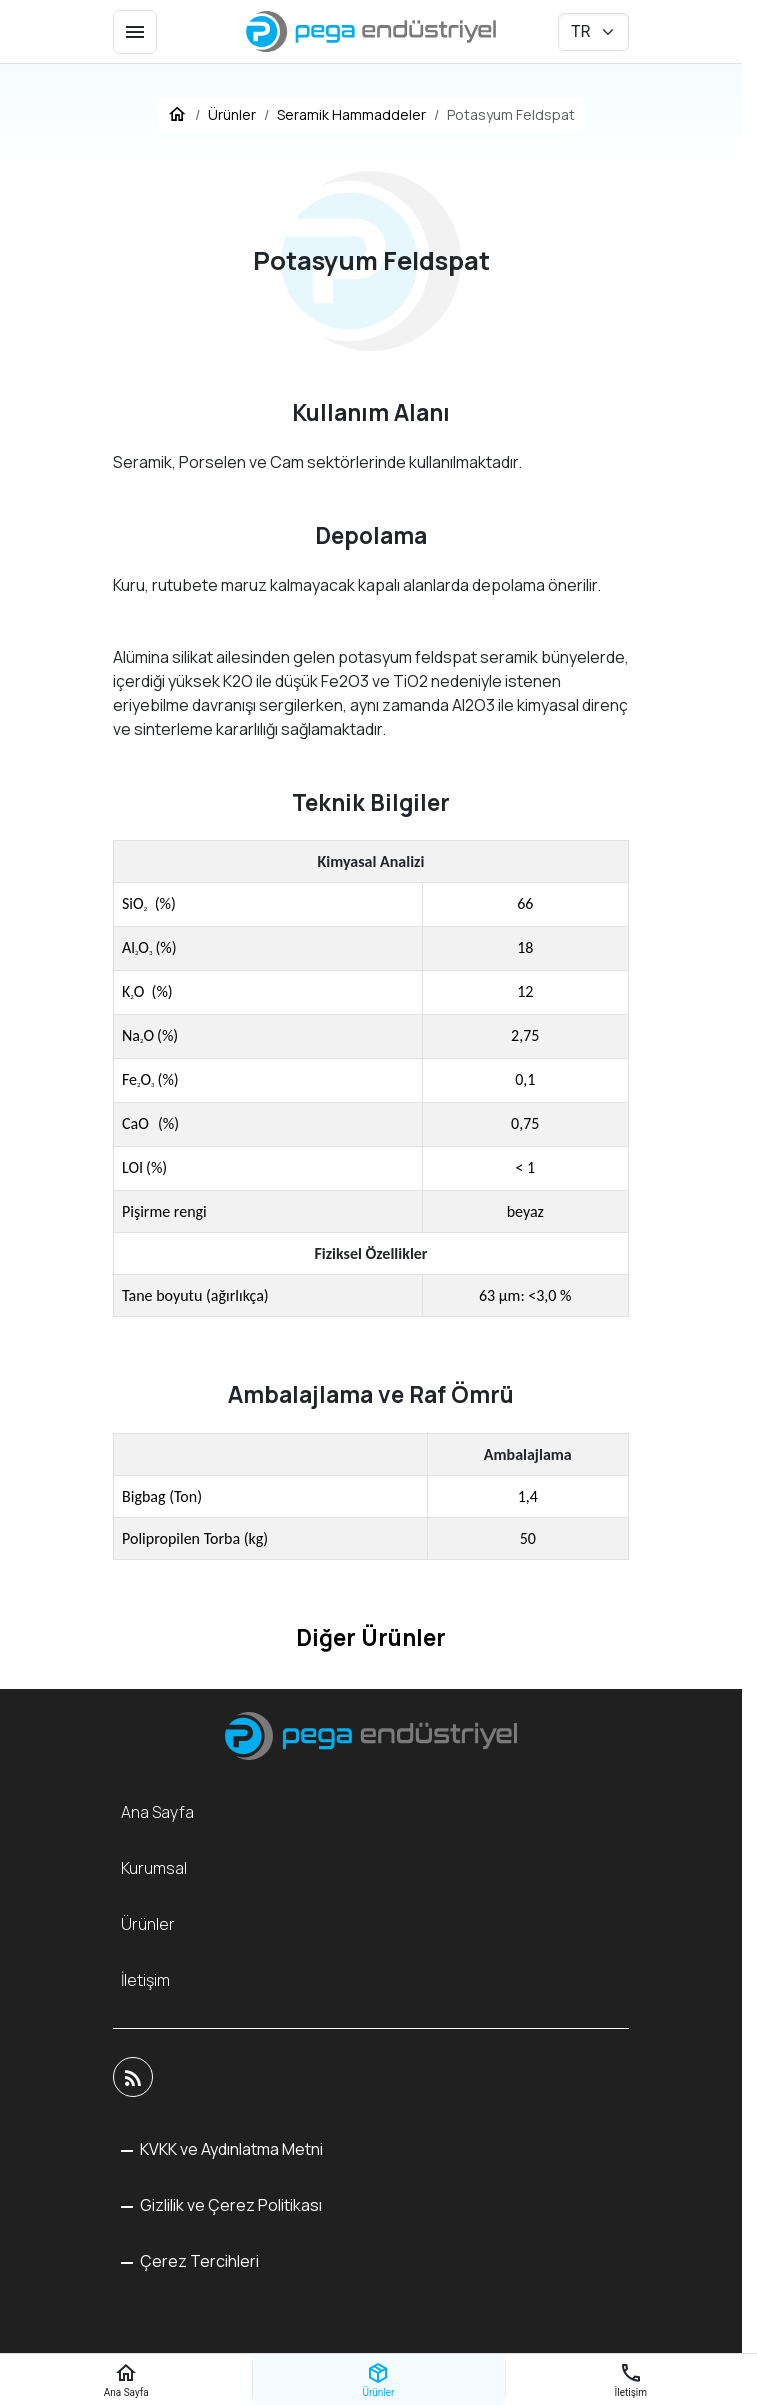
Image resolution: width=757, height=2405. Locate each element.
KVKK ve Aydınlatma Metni (230, 2149)
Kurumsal (154, 1868)
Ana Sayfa (157, 1812)
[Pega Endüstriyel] (371, 32)
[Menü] (135, 32)
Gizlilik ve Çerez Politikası (229, 2205)
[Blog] (133, 2077)
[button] (190, 2261)
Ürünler (148, 1924)
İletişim (145, 1980)
